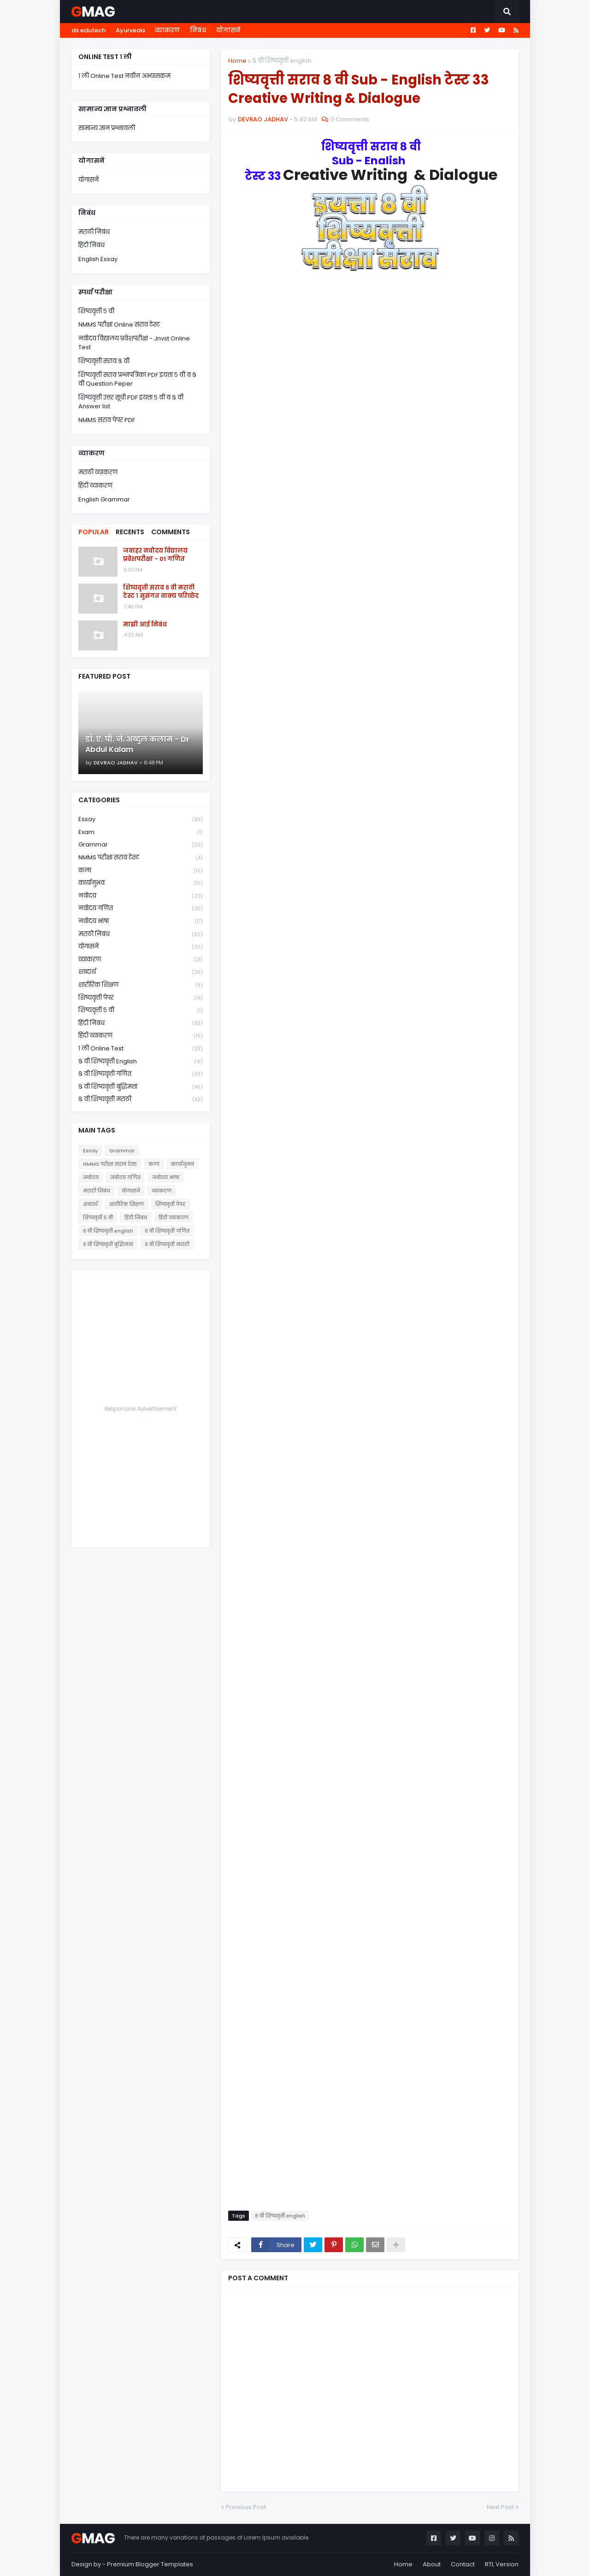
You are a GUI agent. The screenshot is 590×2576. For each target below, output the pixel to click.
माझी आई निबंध (145, 624)
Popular (93, 532)
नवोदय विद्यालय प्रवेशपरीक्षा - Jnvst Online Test (134, 343)
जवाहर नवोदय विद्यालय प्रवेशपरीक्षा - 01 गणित (155, 555)
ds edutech (88, 30)
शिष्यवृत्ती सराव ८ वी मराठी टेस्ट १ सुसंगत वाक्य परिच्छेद (161, 592)
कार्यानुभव (140, 883)
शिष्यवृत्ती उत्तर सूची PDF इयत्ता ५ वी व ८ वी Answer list (130, 402)
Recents (130, 532)
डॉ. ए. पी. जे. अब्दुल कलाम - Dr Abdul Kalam (137, 744)
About (432, 2564)
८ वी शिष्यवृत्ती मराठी (140, 1099)
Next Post (500, 2507)
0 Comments (349, 119)
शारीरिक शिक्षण (140, 985)
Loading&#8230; (370, 1249)
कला (140, 871)
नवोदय (140, 896)
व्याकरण (167, 30)
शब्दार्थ (140, 972)
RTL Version (502, 2564)
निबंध (198, 30)
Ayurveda (130, 30)
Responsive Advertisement (141, 1409)
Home (237, 60)
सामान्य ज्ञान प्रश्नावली (106, 128)
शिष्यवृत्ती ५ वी (96, 311)
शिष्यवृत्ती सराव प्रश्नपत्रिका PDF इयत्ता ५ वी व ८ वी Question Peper (137, 379)
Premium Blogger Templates (150, 2564)
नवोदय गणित (140, 908)
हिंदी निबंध (91, 245)
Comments (170, 532)
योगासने (228, 30)
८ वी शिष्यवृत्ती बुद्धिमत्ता (140, 1087)
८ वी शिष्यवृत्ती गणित (140, 1074)
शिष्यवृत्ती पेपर (140, 998)
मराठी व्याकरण (98, 472)
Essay (140, 819)
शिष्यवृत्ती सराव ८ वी (104, 361)
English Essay (98, 259)
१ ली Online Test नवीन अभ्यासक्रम (124, 76)
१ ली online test (140, 1049)
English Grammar (104, 499)
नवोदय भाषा (140, 921)
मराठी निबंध (94, 231)
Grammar (140, 845)
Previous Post (246, 2507)
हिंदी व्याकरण (95, 485)
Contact (463, 2564)
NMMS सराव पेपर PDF (106, 420)
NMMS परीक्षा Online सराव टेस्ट (119, 324)
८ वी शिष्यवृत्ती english (282, 60)
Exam (140, 832)
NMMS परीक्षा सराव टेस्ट (140, 858)
